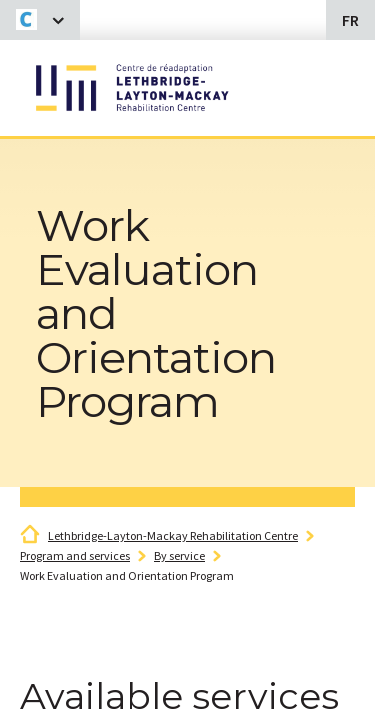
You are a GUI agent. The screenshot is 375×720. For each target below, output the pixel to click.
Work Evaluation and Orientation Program (127, 575)
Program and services (75, 555)
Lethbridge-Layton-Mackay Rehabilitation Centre (173, 535)
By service (179, 555)
